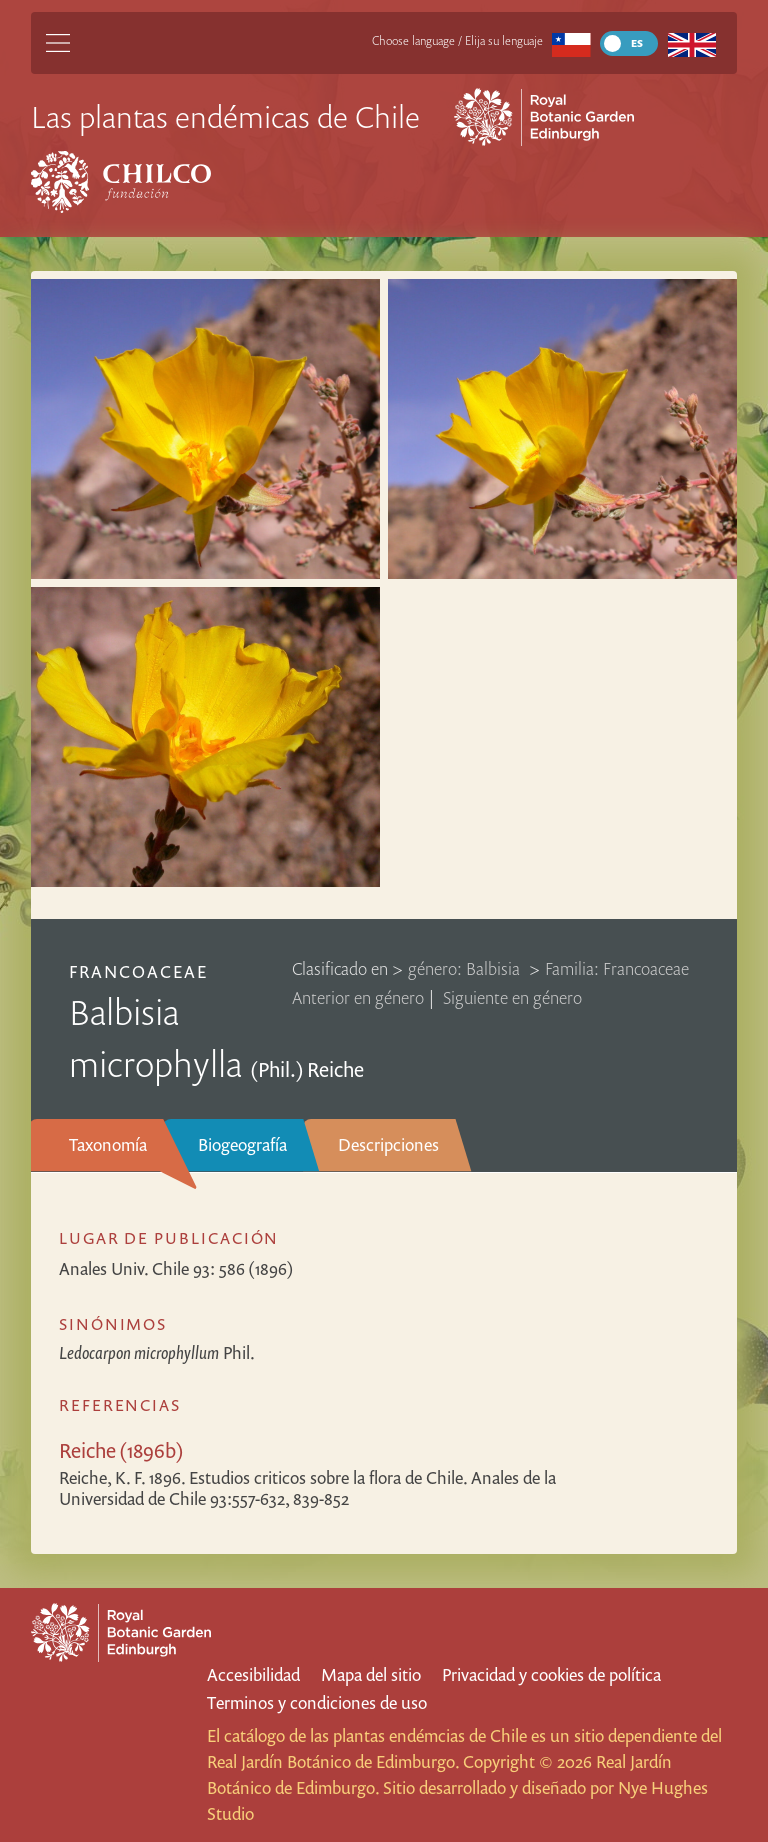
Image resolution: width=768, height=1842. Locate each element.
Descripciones (388, 1144)
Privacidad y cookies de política (551, 1674)
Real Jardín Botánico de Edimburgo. (333, 1761)
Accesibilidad (253, 1674)
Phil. (157, 1352)
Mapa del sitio (371, 1674)
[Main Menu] (58, 43)
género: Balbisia (466, 968)
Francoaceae (138, 971)
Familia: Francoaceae (617, 968)
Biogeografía (242, 1144)
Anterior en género (358, 997)
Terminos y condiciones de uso (317, 1702)
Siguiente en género (512, 997)
